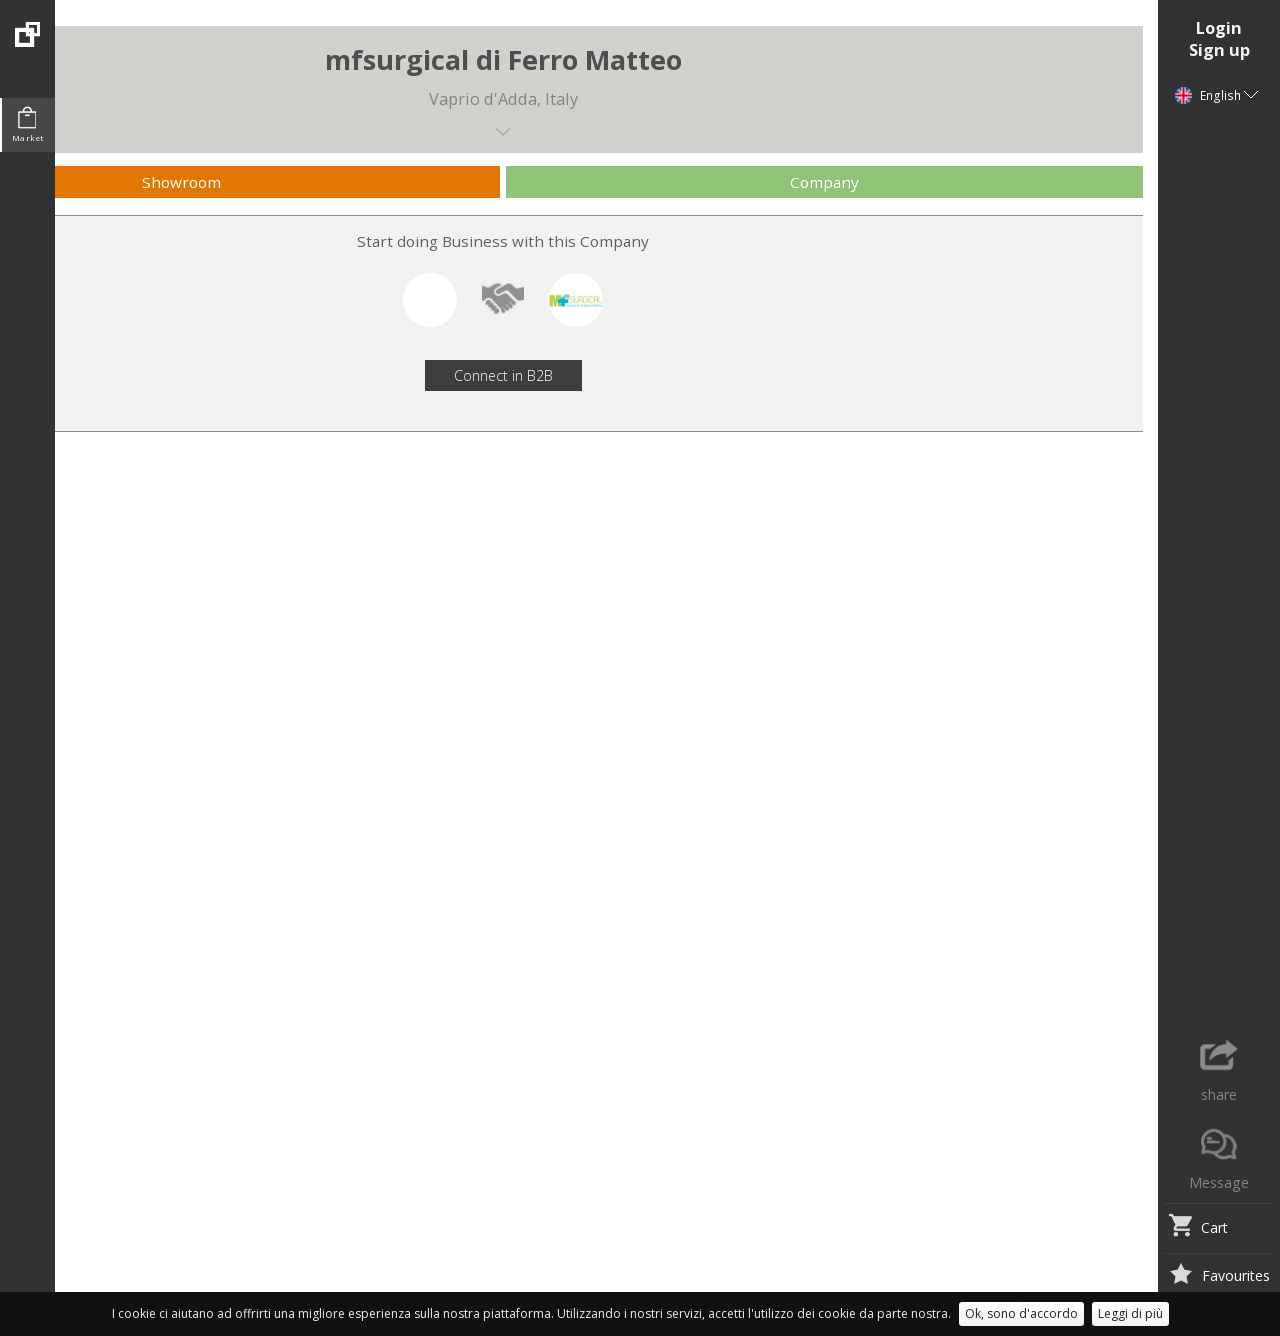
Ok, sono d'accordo (1021, 1313)
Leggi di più (1130, 1313)
